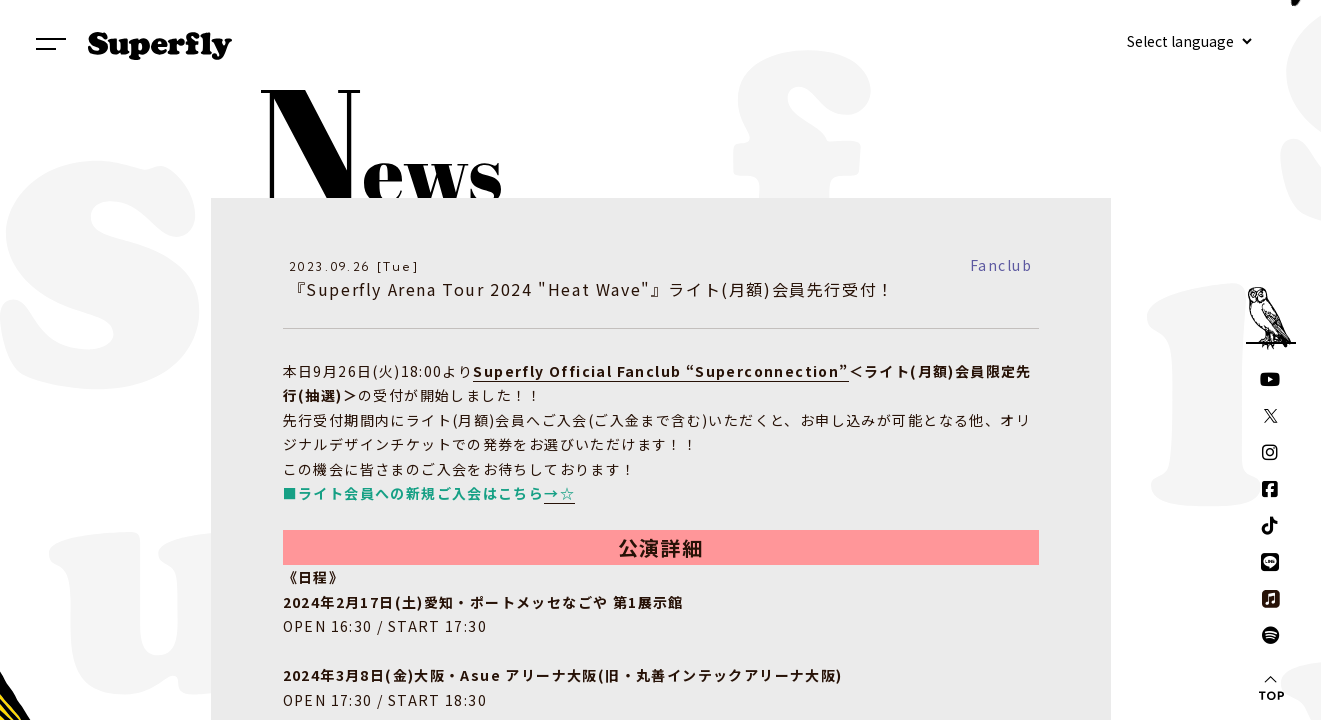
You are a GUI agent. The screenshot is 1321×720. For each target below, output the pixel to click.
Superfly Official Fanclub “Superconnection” (660, 371)
